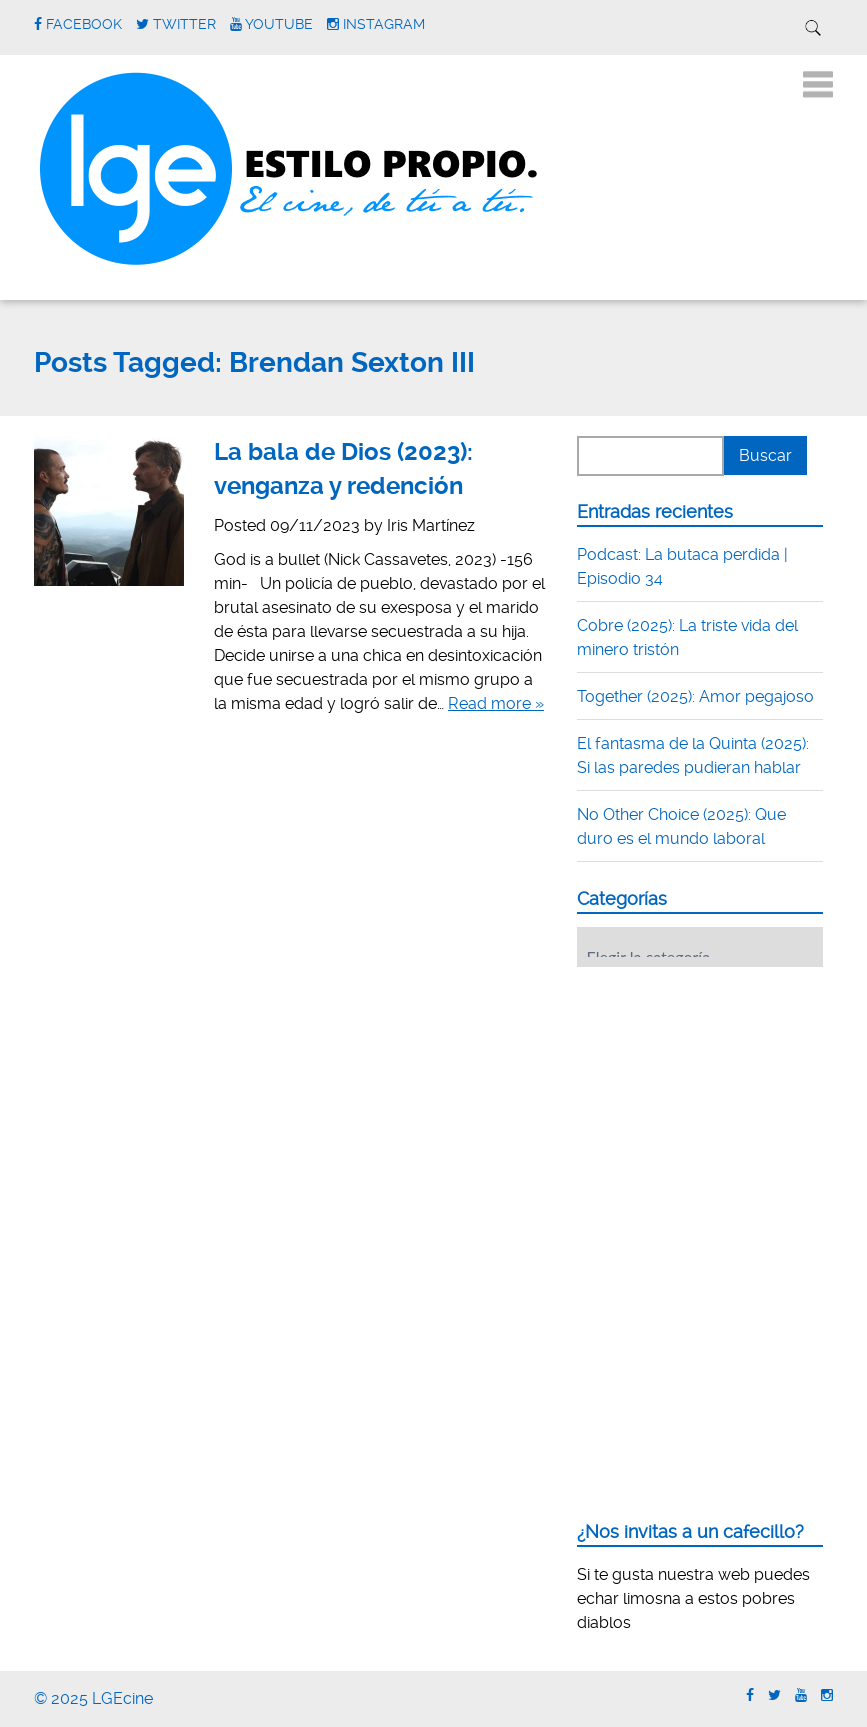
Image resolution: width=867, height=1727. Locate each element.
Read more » (496, 703)
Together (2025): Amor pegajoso (695, 696)
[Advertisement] (722, 1106)
